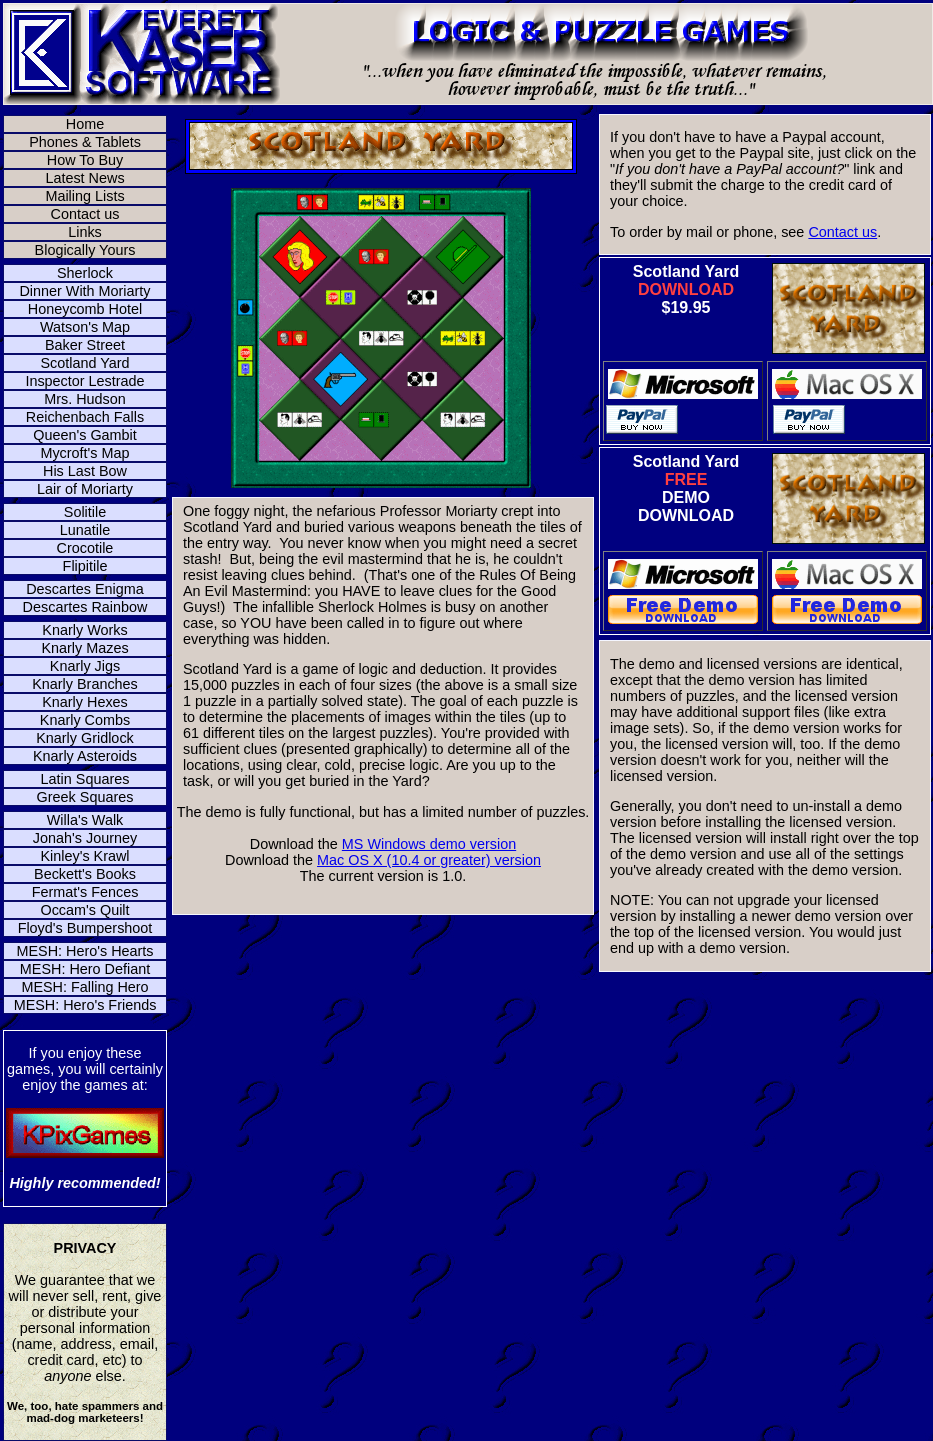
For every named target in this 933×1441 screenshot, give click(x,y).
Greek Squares (85, 797)
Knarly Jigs (85, 666)
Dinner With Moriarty (84, 291)
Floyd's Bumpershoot (85, 928)
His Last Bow (85, 471)
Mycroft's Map (84, 453)
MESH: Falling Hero (84, 987)
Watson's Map (85, 327)
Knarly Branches (85, 684)
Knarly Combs (85, 720)
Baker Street (85, 345)
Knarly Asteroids (85, 756)
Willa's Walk (85, 820)
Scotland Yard (84, 363)
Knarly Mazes (84, 648)
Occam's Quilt (84, 910)
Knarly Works (84, 630)
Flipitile (85, 566)
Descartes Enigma (85, 589)
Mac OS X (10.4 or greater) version (429, 860)
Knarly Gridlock (85, 738)
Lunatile (85, 530)
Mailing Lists (84, 196)
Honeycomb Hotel (85, 309)
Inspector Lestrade (84, 381)
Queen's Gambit (85, 435)
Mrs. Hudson (85, 399)
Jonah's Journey (85, 838)
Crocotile (85, 548)
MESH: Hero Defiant (85, 969)
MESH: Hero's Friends (85, 1005)
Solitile (85, 512)
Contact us (85, 214)
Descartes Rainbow (85, 607)
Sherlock (85, 273)
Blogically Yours (85, 250)
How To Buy (85, 160)
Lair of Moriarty (85, 489)
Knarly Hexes (85, 702)
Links (85, 232)
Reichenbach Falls (85, 417)
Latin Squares (85, 779)
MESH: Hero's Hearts (84, 951)
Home (85, 124)
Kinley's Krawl (84, 856)
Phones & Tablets (85, 142)
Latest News (84, 178)
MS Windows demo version (429, 844)
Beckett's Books (85, 874)
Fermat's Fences (85, 892)
